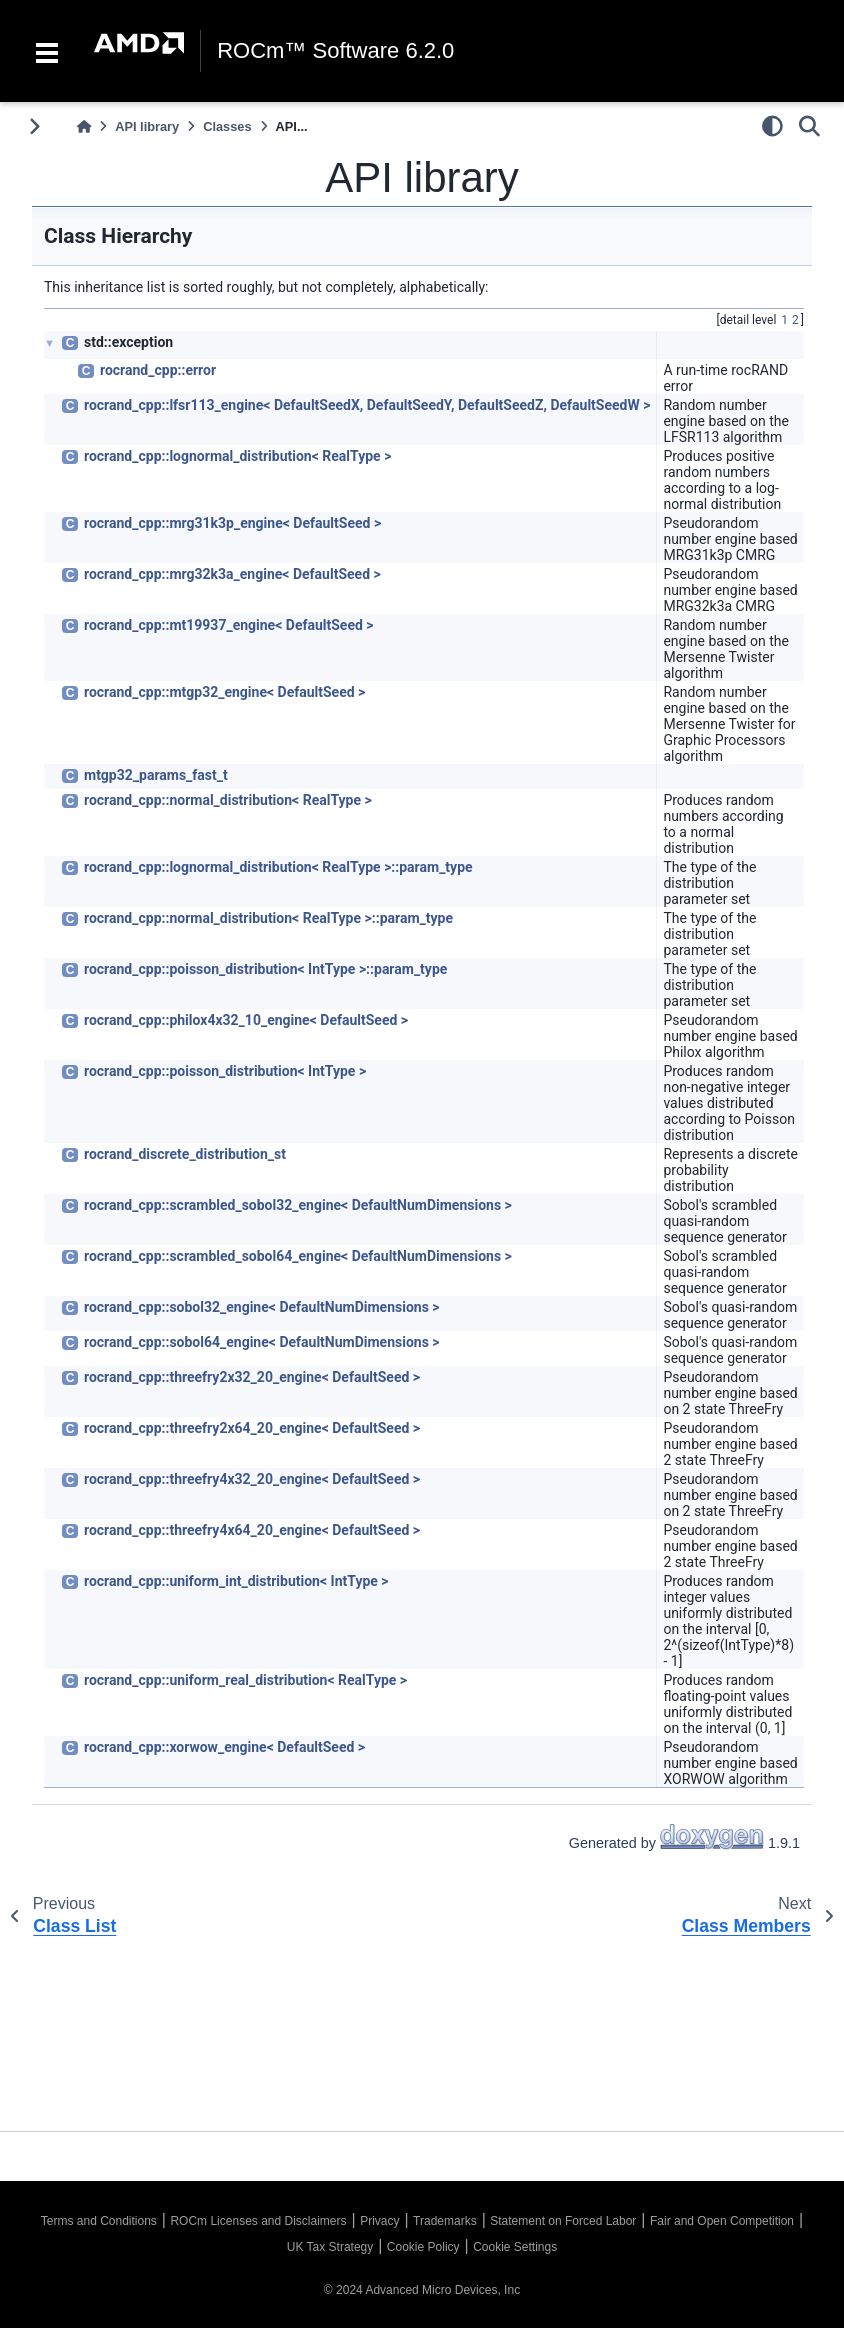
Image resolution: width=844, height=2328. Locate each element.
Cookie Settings (515, 2247)
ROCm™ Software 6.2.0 (335, 51)
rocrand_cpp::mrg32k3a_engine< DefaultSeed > (232, 574)
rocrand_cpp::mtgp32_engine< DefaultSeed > (224, 692)
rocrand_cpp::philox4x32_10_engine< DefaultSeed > (246, 1020)
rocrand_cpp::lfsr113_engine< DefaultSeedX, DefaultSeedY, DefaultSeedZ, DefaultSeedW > (367, 405)
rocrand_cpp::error (158, 370)
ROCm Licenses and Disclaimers (258, 2221)
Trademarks (445, 2221)
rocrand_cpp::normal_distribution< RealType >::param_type (268, 918)
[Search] (809, 126)
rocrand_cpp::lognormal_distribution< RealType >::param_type (278, 867)
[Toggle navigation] (47, 51)
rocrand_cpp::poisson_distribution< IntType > (225, 1071)
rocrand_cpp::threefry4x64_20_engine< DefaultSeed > (252, 1530)
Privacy (379, 2221)
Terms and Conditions (99, 2221)
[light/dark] (772, 126)
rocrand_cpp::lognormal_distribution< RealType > (237, 456)
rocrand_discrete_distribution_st (185, 1154)
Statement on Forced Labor (563, 2221)
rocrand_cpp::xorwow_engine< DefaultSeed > (224, 1747)
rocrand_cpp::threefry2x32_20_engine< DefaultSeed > (252, 1377)
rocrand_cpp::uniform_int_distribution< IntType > (236, 1581)
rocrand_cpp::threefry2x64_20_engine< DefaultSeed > (252, 1428)
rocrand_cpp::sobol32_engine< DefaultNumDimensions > (262, 1307)
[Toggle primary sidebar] (34, 126)
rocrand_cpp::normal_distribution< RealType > (228, 800)
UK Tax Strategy (330, 2247)
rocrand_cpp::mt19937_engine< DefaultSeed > (229, 625)
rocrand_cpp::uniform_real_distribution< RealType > (245, 1680)
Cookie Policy (423, 2247)
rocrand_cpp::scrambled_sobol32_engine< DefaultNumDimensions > (298, 1205)
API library (147, 126)
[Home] (84, 126)
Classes (227, 126)
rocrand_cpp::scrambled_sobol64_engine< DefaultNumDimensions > (298, 1256)
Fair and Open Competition (722, 2221)
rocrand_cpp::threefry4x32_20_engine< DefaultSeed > (252, 1479)
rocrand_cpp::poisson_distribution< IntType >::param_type (265, 969)
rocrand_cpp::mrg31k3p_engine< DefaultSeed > (232, 523)
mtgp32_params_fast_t (156, 775)
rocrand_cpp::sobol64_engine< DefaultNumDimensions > (262, 1342)
